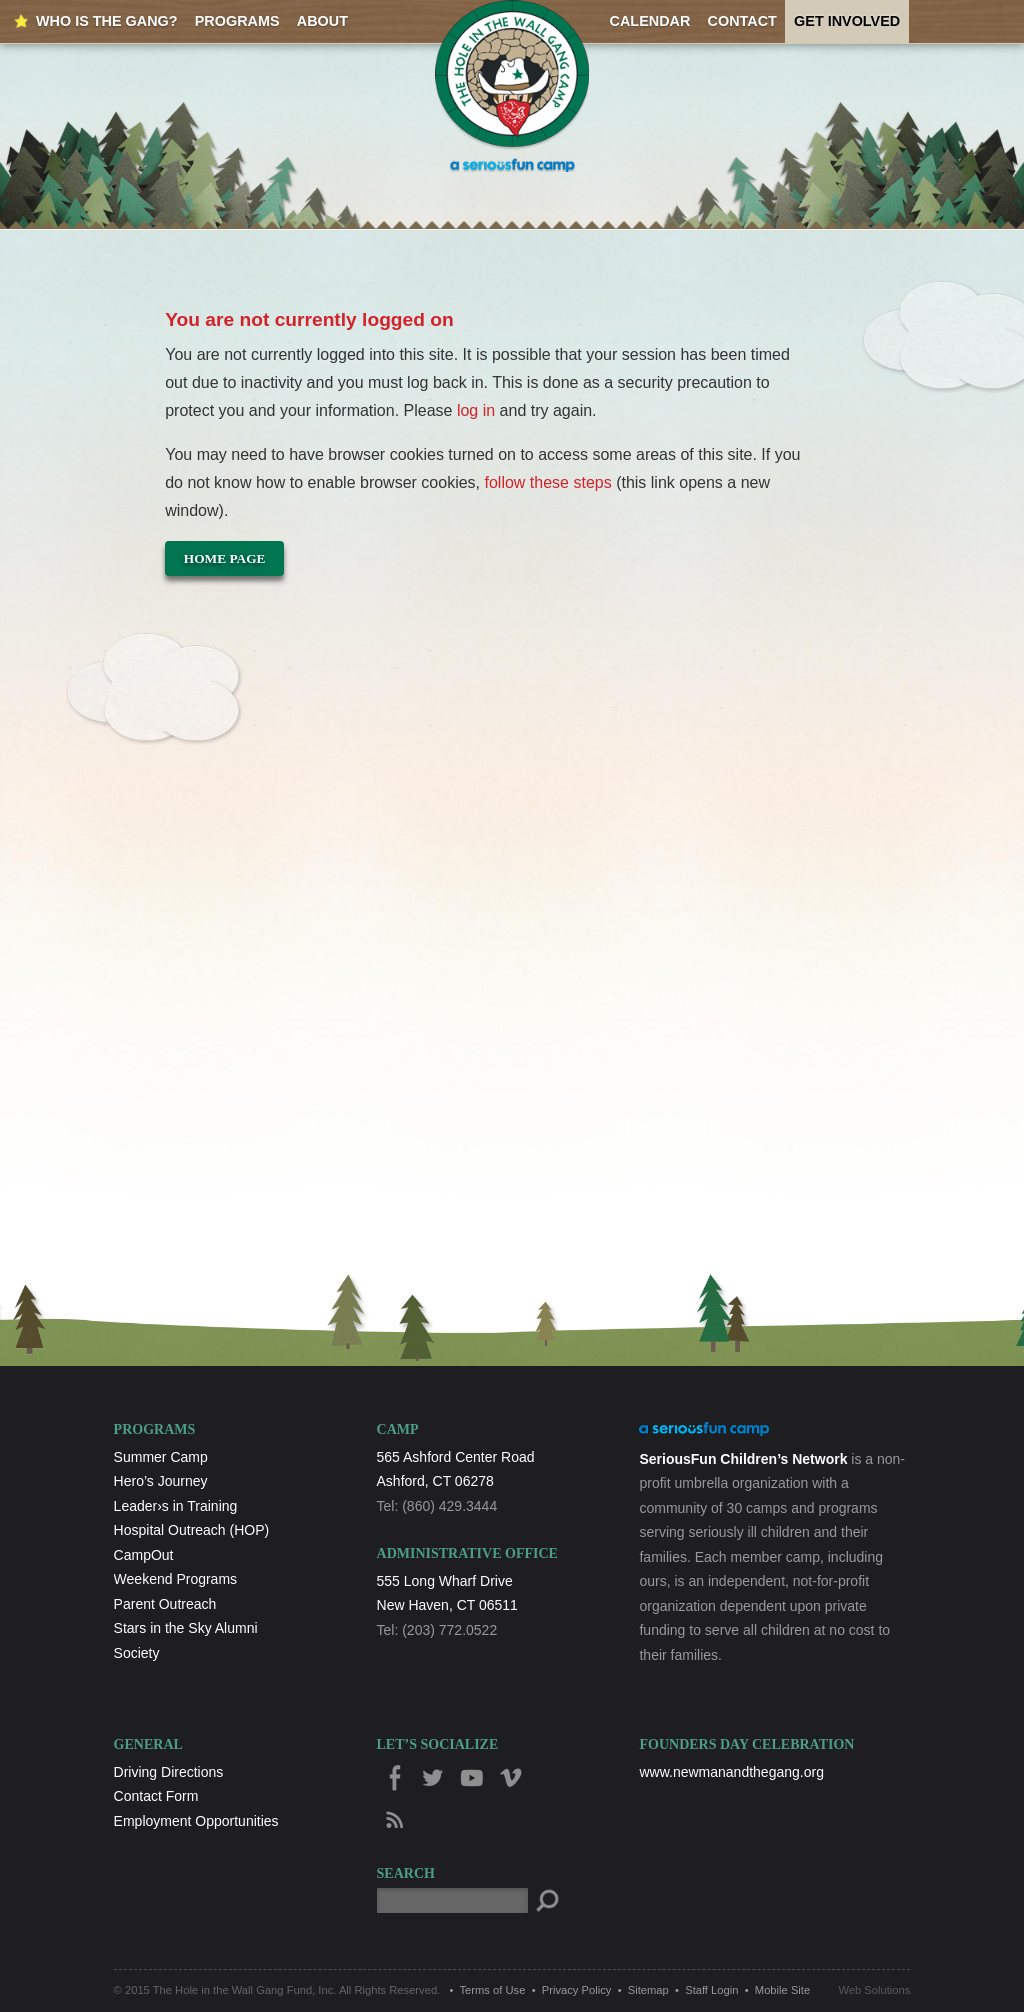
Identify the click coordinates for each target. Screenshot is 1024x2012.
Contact (742, 21)
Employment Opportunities (196, 1821)
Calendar (650, 21)
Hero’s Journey (161, 1481)
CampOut (144, 1555)
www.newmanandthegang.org (731, 1772)
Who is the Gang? (107, 21)
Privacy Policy (577, 1990)
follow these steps (548, 482)
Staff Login (711, 1990)
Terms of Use (493, 1990)
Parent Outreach (165, 1604)
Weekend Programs (175, 1579)
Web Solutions (874, 1990)
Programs (237, 21)
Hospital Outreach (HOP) (192, 1530)
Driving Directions (169, 1772)
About (322, 21)
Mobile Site (782, 1990)
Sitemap (648, 1990)
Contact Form (156, 1796)
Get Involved (847, 21)
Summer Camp (161, 1457)
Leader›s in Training (176, 1506)
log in (476, 410)
